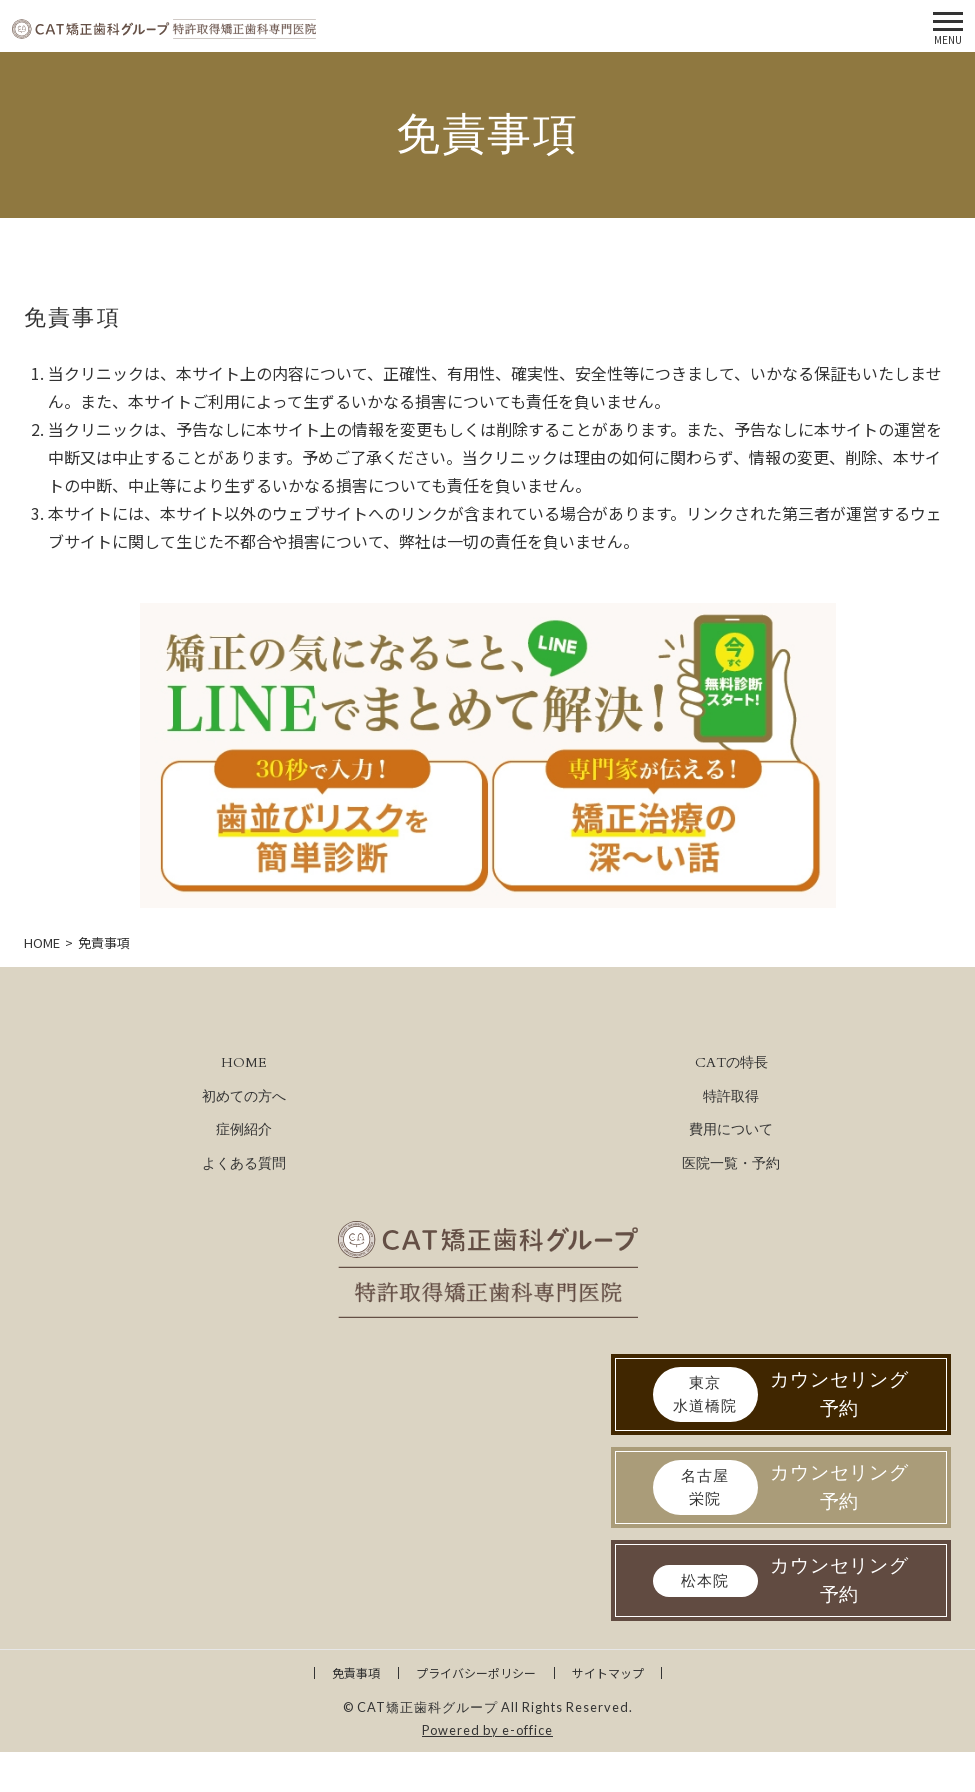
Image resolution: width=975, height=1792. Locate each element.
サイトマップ (608, 1672)
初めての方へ (244, 1096)
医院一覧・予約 (731, 1163)
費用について (731, 1129)
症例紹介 (244, 1129)
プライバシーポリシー (476, 1672)
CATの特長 (731, 1062)
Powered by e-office (487, 1730)
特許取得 (731, 1096)
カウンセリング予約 (781, 1394)
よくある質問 (244, 1163)
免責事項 (356, 1672)
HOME (244, 1062)
